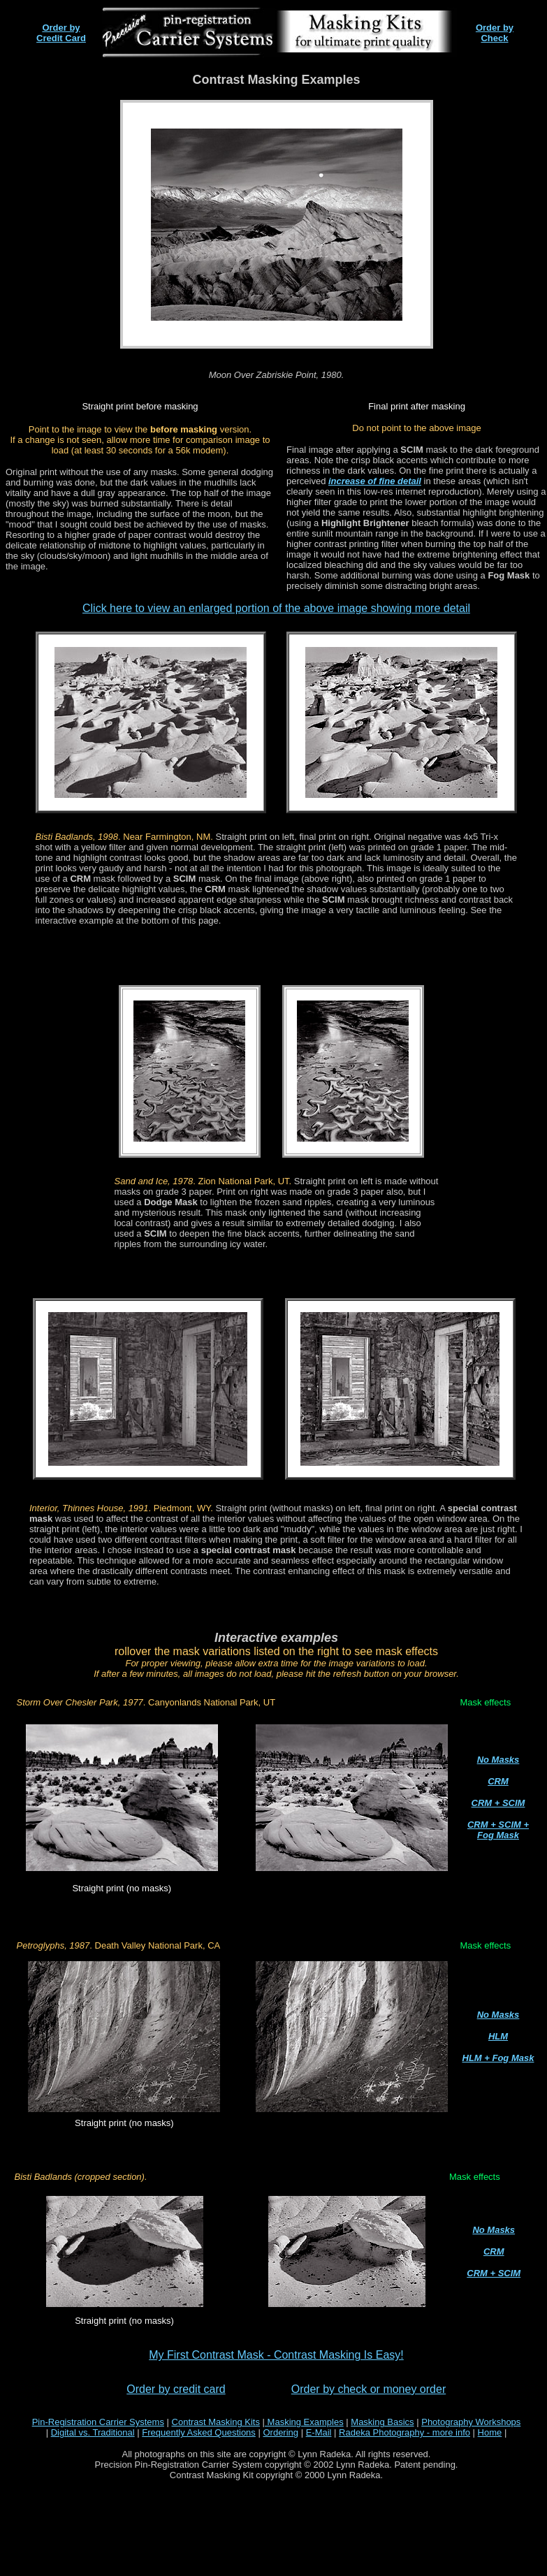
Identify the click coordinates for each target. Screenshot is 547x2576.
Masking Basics (382, 2422)
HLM (498, 2036)
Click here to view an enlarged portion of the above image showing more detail (276, 608)
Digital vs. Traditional (93, 2432)
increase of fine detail (374, 481)
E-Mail (319, 2432)
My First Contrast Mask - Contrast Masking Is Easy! (276, 2355)
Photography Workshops (470, 2422)
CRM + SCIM (498, 1803)
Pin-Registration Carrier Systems (98, 2422)
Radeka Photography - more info (404, 2432)
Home (490, 2432)
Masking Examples (304, 2422)
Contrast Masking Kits (216, 2422)
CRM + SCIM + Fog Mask (498, 1829)
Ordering (280, 2432)
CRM (498, 1781)
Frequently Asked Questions (199, 2432)
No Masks (498, 1759)
